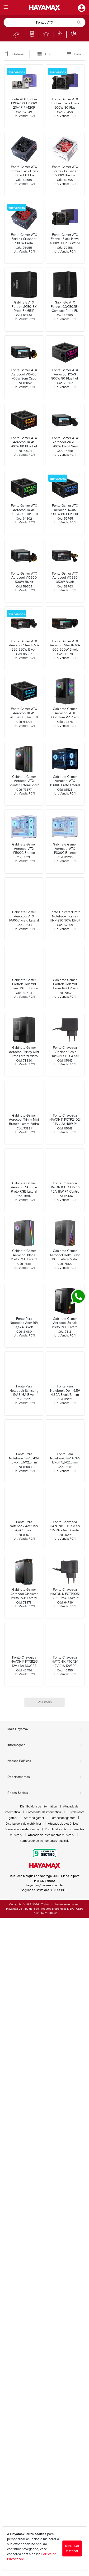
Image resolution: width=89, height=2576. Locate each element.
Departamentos (44, 1777)
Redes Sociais (44, 1793)
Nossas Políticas (44, 1761)
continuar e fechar (72, 2548)
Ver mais (44, 1702)
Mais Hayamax (44, 1729)
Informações (44, 1745)
